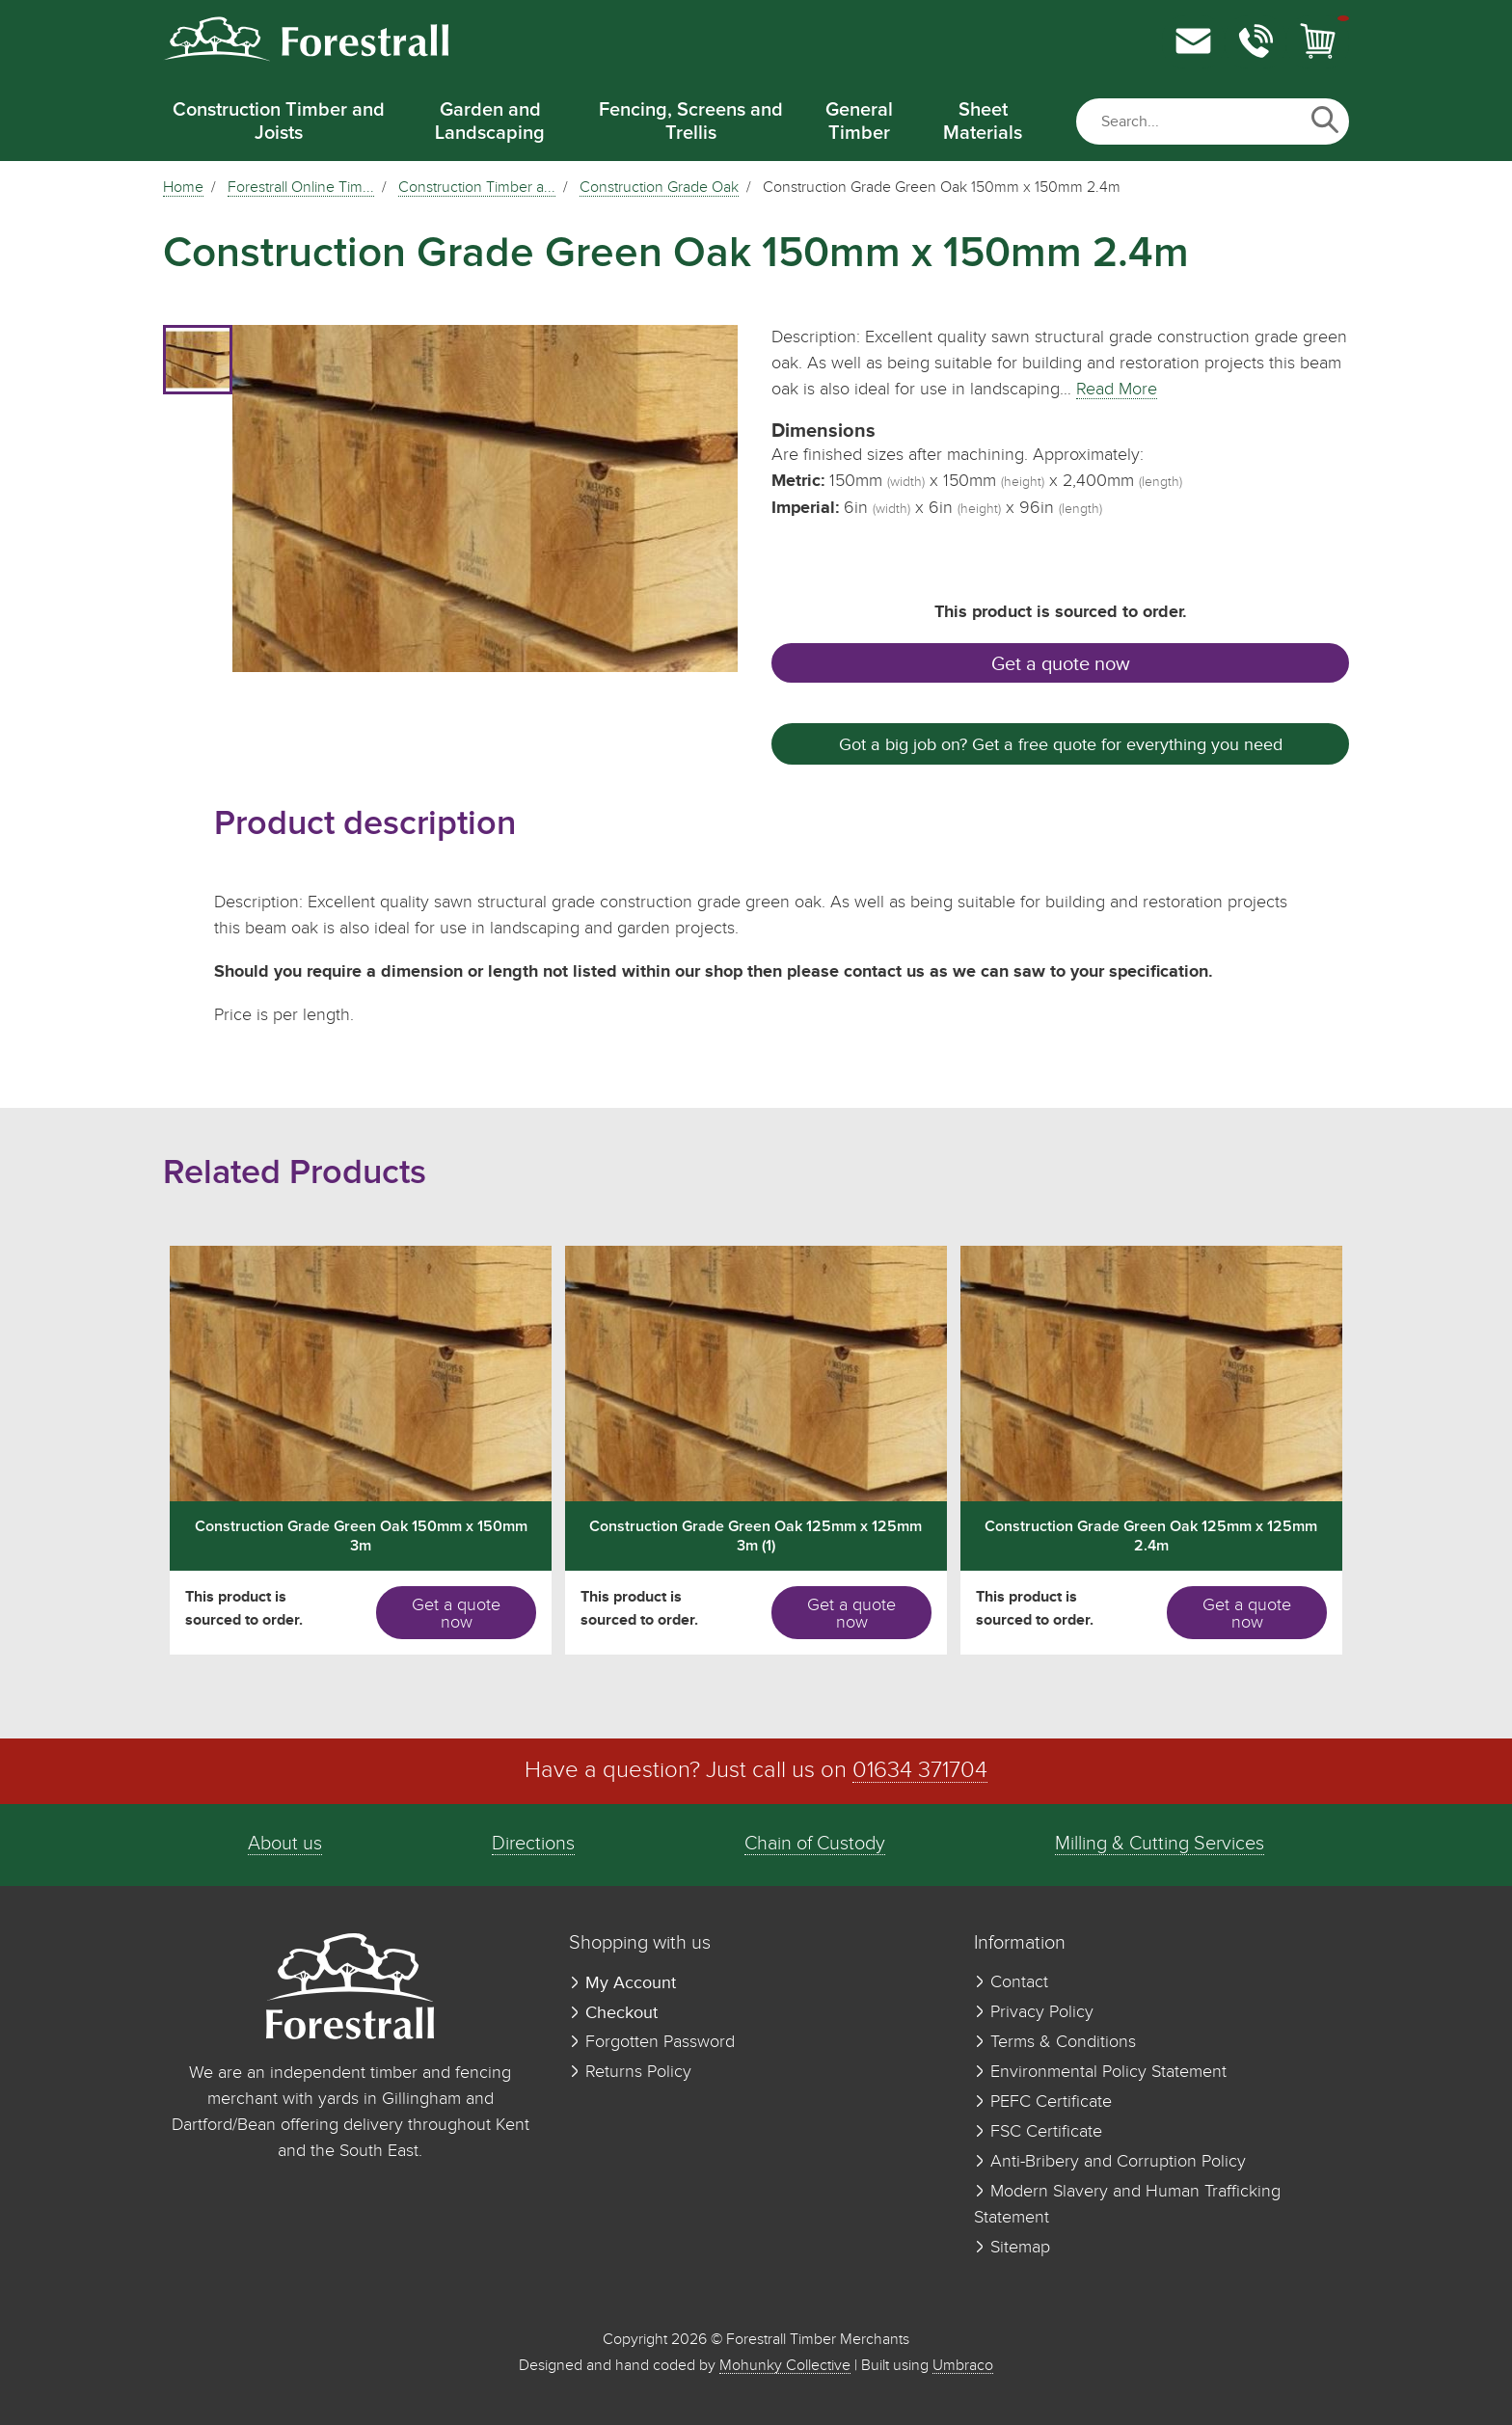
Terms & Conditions (1055, 2042)
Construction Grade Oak (659, 188)
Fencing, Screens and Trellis (691, 121)
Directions (533, 1844)
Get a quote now (1060, 664)
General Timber (859, 121)
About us (285, 1844)
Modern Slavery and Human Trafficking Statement (1127, 2204)
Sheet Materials (982, 121)
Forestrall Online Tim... (301, 188)
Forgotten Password (652, 2042)
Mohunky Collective (784, 2365)
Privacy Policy (1034, 2012)
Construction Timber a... (476, 188)
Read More (1116, 389)
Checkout (613, 2013)
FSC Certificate (1038, 2132)
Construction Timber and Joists (279, 121)
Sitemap (1012, 2247)
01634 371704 (919, 1771)
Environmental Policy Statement (1100, 2072)
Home (183, 188)
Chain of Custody (814, 1844)
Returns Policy (630, 2072)
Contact (1011, 1982)
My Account (622, 1983)
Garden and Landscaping (490, 121)
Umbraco (962, 2365)
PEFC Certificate (1043, 2102)
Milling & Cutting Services (1159, 1844)
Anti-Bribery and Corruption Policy (1110, 2161)
